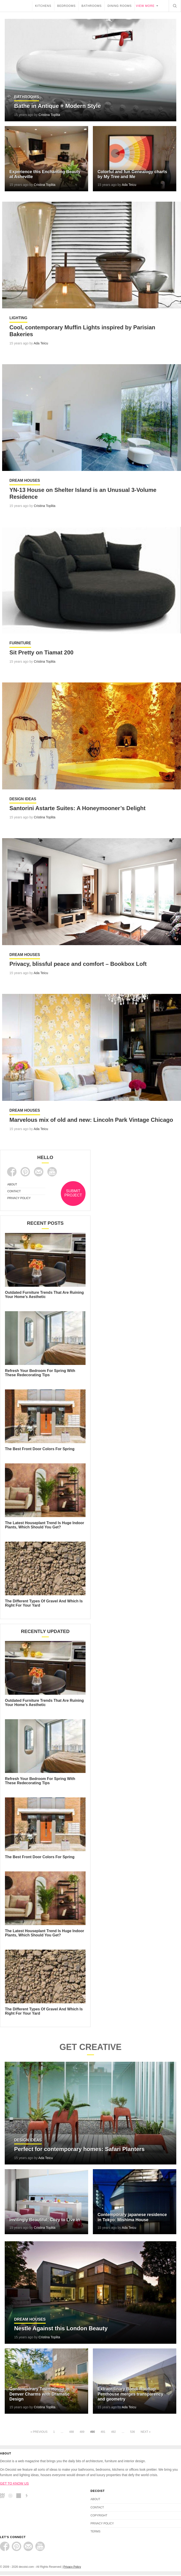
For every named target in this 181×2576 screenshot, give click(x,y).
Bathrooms (92, 6)
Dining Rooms (119, 6)
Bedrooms (66, 6)
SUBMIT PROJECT (73, 1194)
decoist (16, 6)
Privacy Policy (72, 2567)
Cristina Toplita (49, 115)
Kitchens (43, 6)
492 (113, 2432)
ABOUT (12, 1185)
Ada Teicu (129, 185)
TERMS (95, 2532)
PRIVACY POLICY (19, 1199)
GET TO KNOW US (14, 2484)
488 (71, 2432)
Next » (146, 2432)
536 (132, 2432)
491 (103, 2432)
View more (145, 6)
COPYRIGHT (98, 2516)
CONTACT (14, 1192)
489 (82, 2432)
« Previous (38, 2432)
